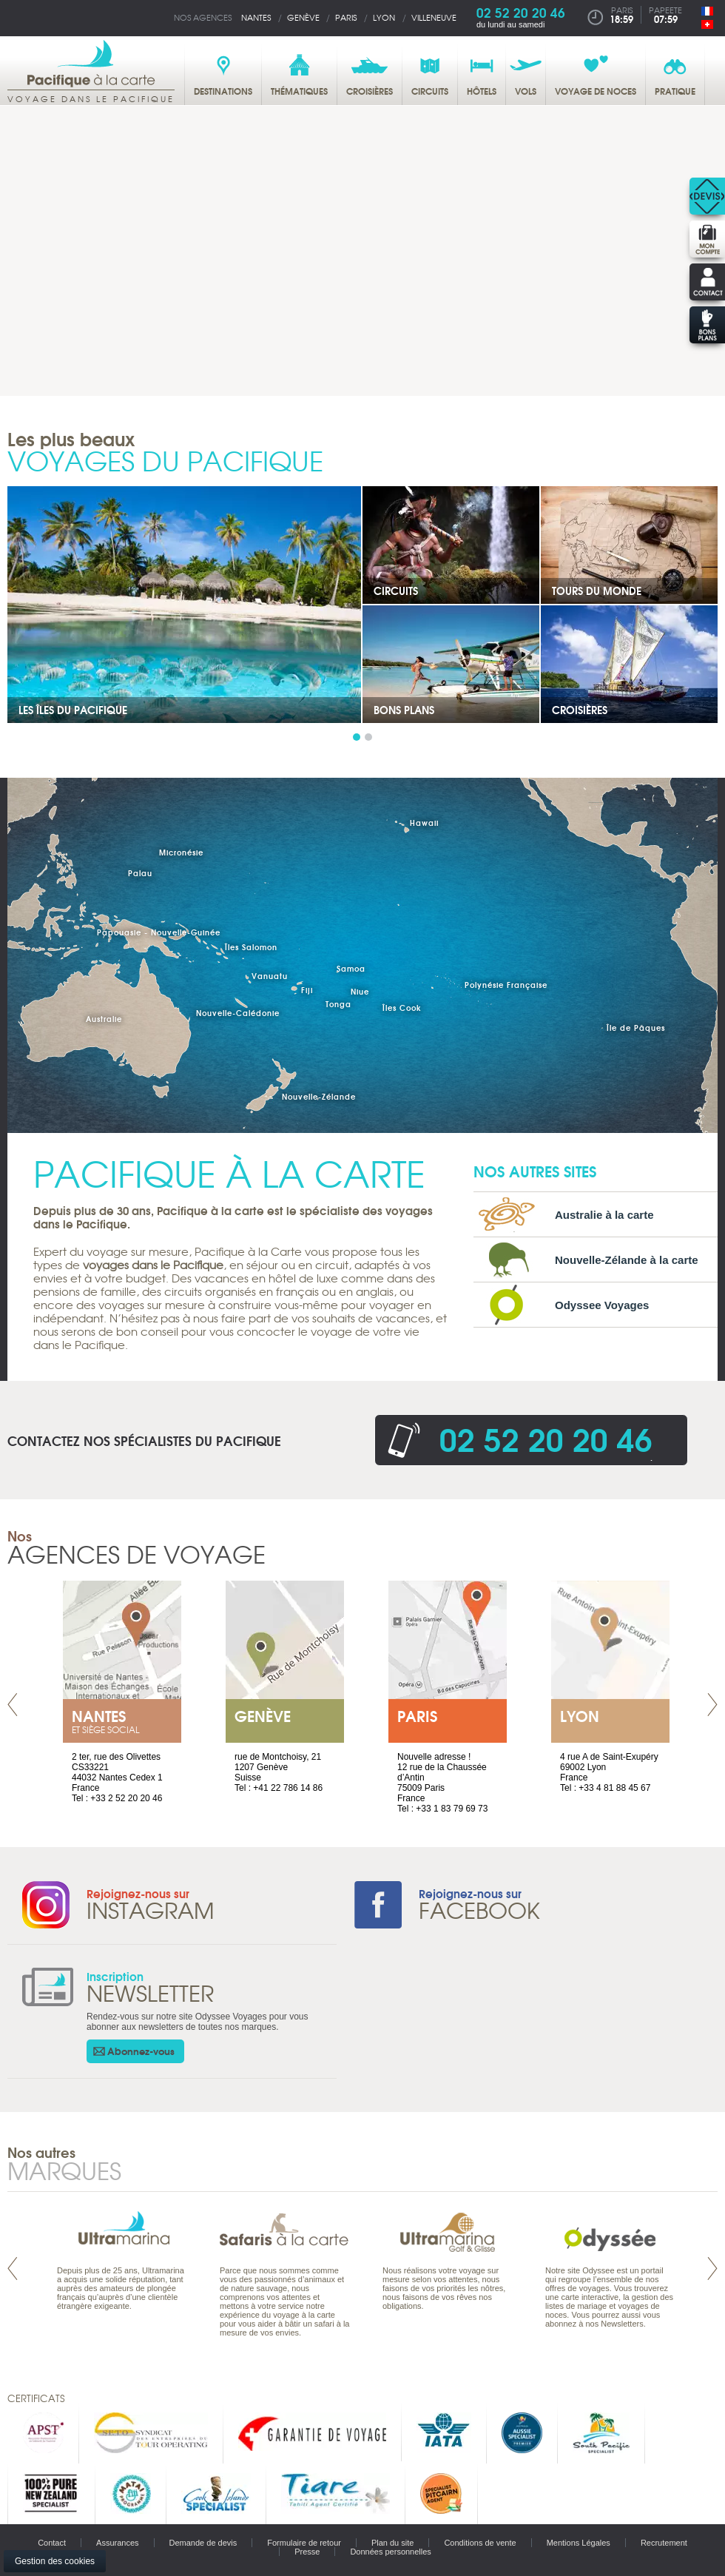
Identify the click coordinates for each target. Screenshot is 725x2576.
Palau (140, 872)
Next (712, 1704)
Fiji (307, 989)
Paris (346, 17)
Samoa (351, 968)
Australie (104, 1018)
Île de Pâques (636, 1027)
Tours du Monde (596, 590)
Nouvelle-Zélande (319, 1096)
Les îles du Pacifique (72, 710)
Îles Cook (402, 1007)
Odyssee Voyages (602, 1305)
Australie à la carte (604, 1214)
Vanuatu (270, 975)
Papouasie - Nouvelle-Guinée (158, 932)
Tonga (338, 1003)
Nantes (256, 17)
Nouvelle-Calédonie (238, 1012)
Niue (360, 991)
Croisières (579, 710)
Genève (303, 17)
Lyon (384, 17)
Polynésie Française (506, 984)
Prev (12, 1704)
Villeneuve (433, 17)
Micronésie (181, 852)
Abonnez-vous (141, 2050)
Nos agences (203, 17)
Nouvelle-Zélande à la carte (626, 1260)
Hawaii (424, 822)
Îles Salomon (251, 946)
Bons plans (404, 710)
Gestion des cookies (55, 2561)
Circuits (396, 590)
